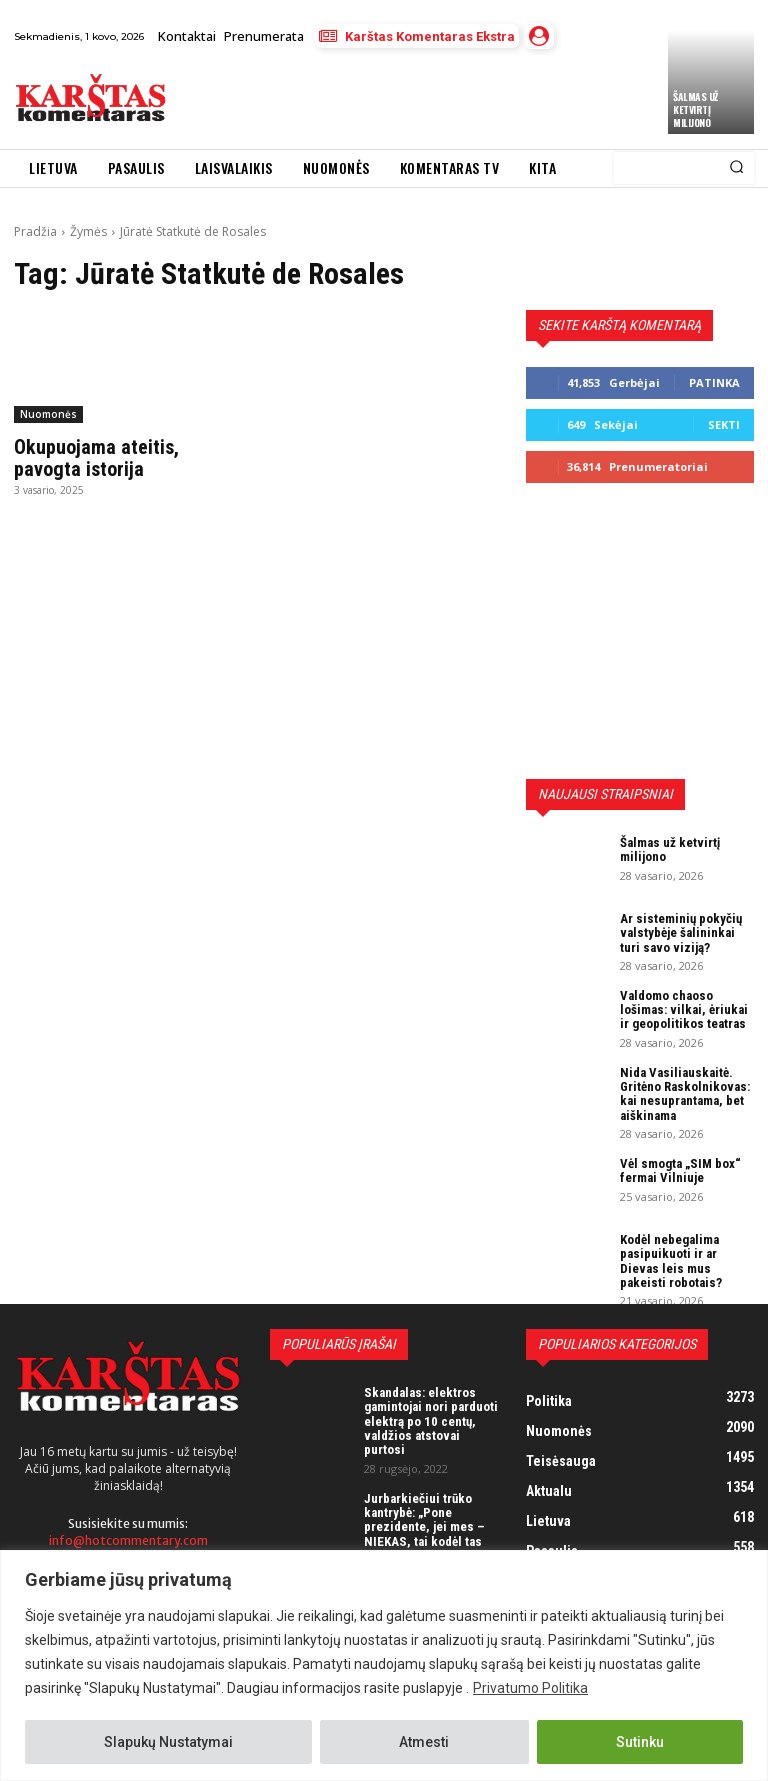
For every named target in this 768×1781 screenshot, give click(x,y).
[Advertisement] (413, 98)
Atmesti (424, 1742)
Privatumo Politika (530, 1688)
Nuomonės (48, 414)
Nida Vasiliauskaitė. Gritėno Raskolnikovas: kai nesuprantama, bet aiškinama (685, 1094)
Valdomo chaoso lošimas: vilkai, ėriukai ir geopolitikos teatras (684, 1010)
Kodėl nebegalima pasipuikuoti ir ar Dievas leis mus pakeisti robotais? (671, 1261)
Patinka (714, 382)
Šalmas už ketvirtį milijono (695, 109)
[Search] (736, 168)
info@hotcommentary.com (128, 1540)
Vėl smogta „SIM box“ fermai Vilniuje (680, 1170)
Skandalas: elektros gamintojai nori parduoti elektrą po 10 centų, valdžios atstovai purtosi (431, 1421)
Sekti (724, 424)
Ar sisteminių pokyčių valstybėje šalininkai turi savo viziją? (681, 933)
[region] (384, 1665)
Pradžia (35, 231)
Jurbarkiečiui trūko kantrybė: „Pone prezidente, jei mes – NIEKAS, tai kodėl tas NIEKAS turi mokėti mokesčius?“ (424, 1534)
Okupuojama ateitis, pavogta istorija (96, 458)
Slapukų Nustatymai (168, 1742)
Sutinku (640, 1742)
